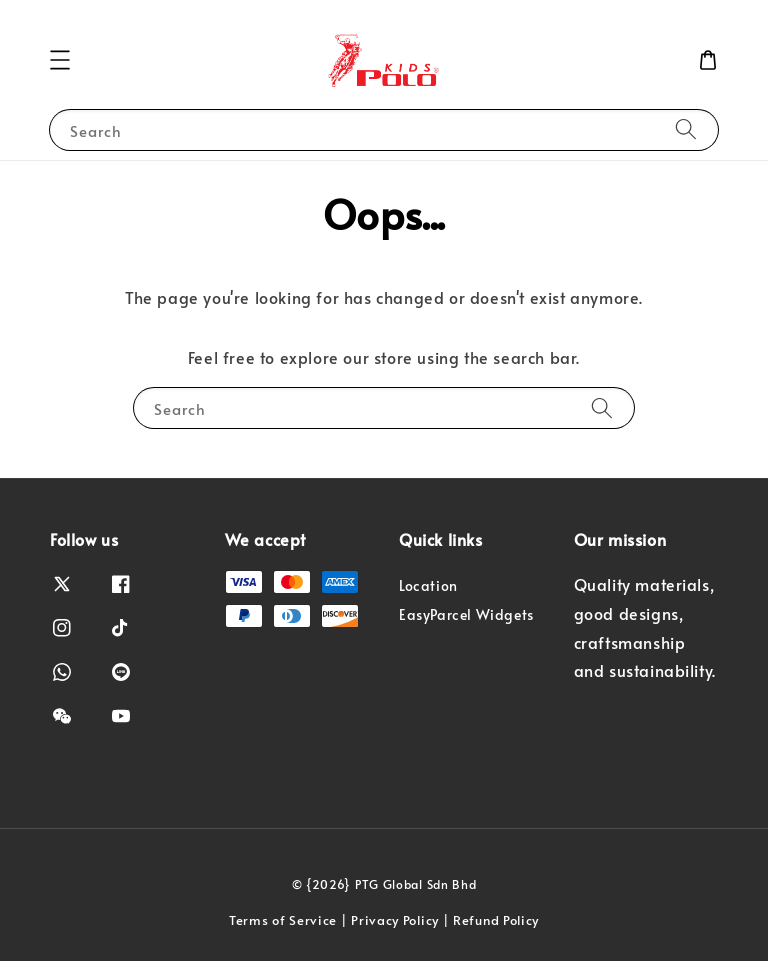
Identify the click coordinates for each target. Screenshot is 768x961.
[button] (60, 60)
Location (428, 586)
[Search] (686, 129)
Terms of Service (283, 920)
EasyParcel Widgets (466, 614)
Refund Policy (496, 920)
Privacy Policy (395, 920)
